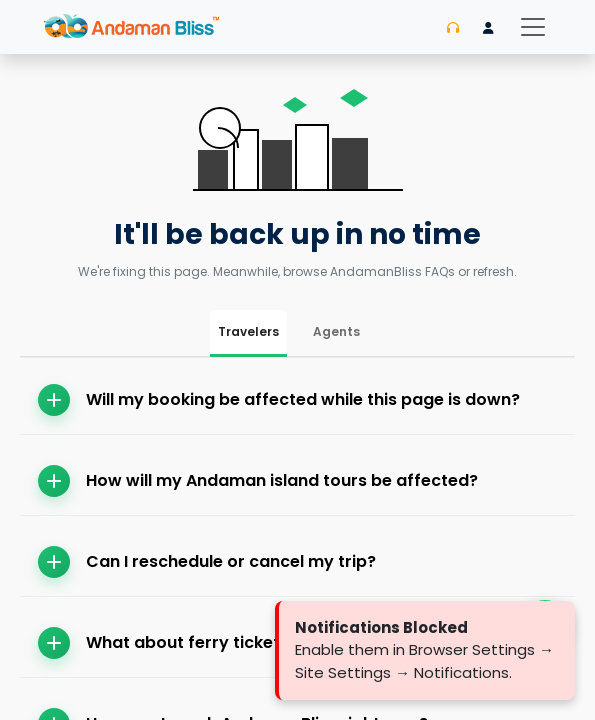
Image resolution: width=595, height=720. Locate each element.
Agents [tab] (336, 331)
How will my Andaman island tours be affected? (258, 481)
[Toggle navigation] (533, 27)
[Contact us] (453, 28)
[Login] (488, 28)
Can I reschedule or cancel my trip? (207, 562)
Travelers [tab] (248, 331)
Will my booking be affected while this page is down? (279, 400)
